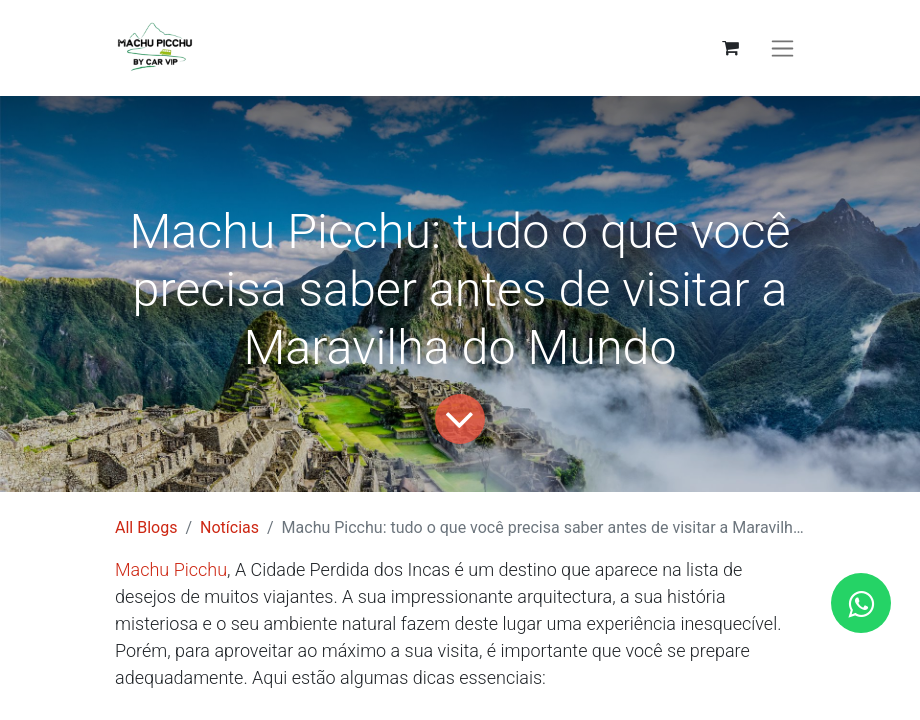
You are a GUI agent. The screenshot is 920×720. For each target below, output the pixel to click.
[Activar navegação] (782, 48)
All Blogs (146, 527)
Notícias (229, 527)
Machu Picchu (171, 569)
